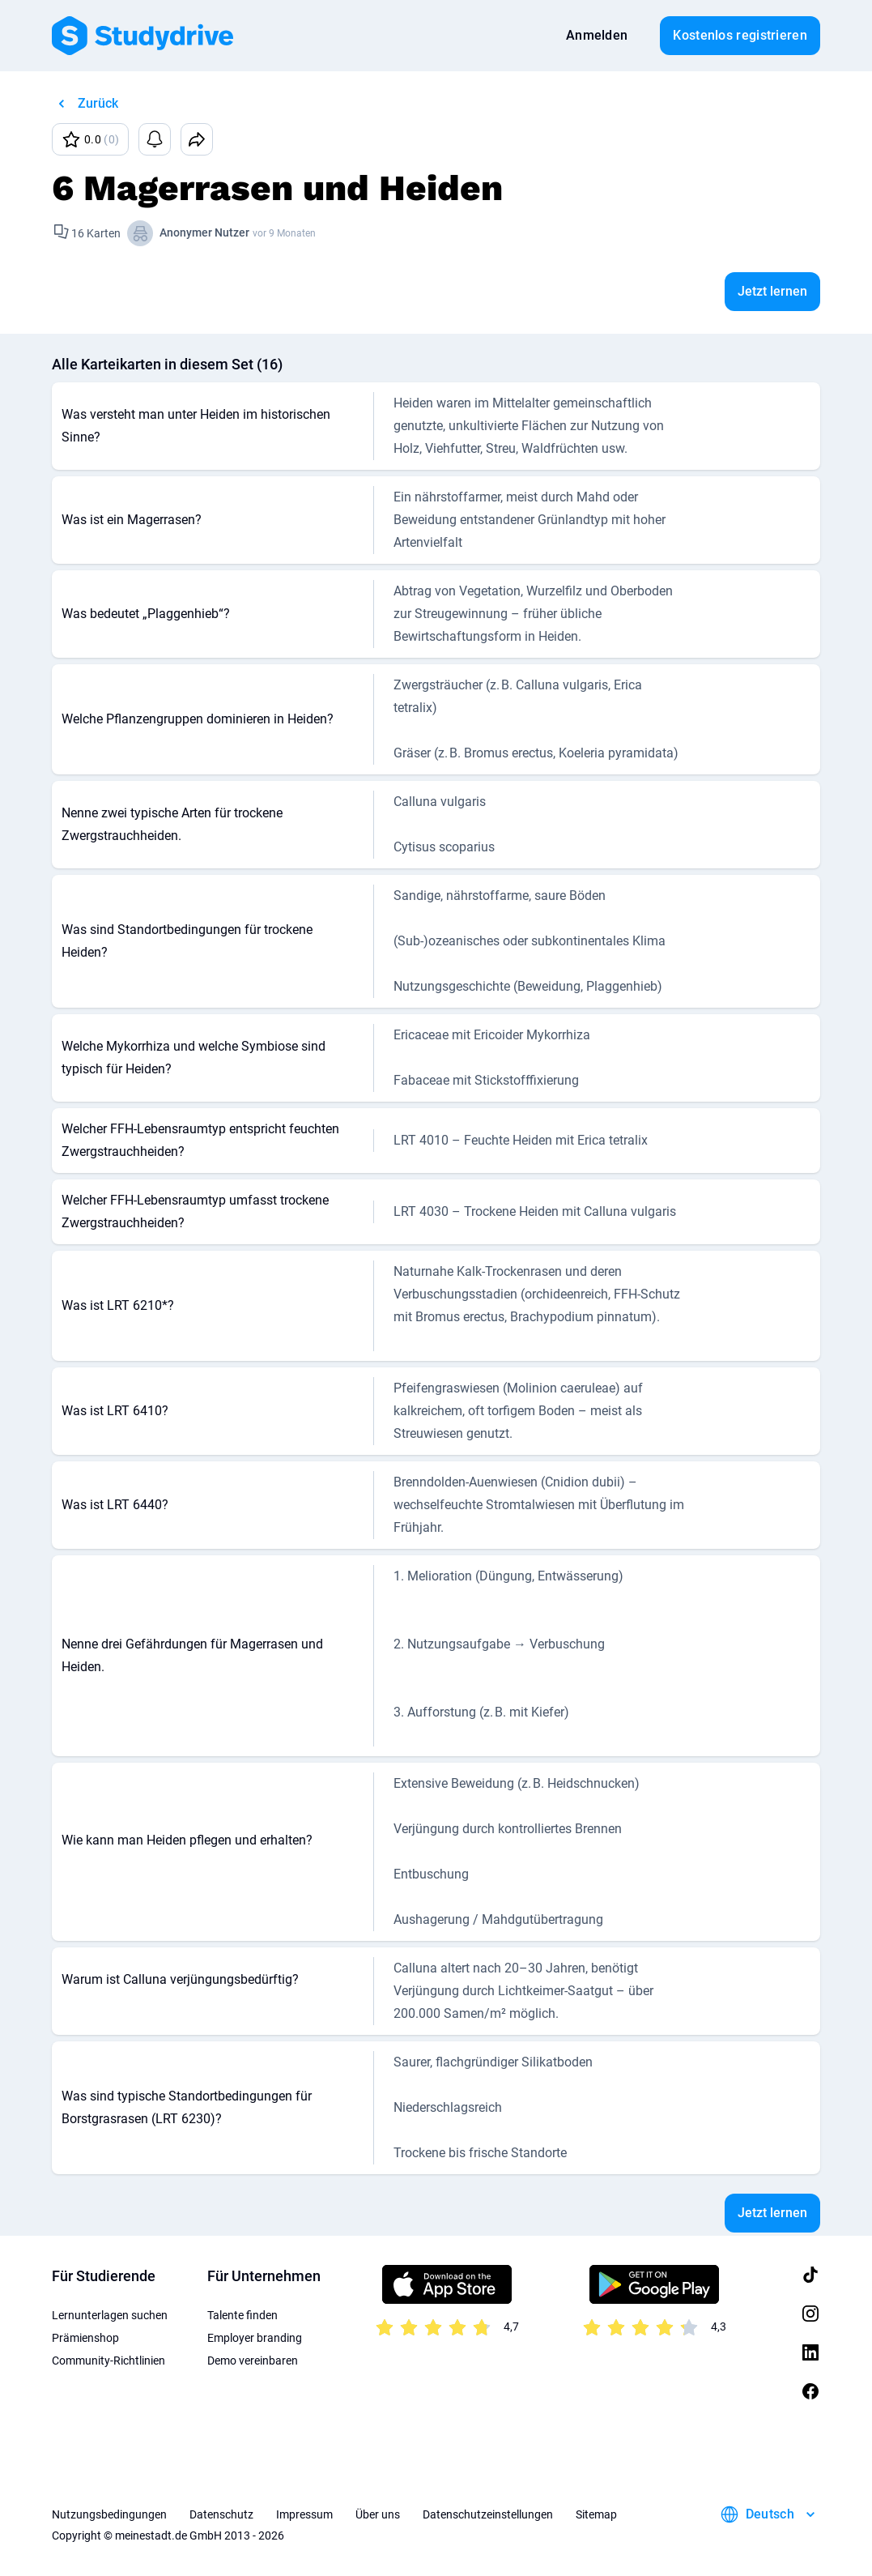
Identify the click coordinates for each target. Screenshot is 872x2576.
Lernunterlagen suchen (110, 2315)
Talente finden (242, 2315)
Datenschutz (221, 2514)
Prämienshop (85, 2337)
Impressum (304, 2514)
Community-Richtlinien (108, 2360)
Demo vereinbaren (252, 2360)
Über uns (377, 2514)
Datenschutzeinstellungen (488, 2514)
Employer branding (254, 2337)
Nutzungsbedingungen (109, 2514)
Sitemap (596, 2514)
